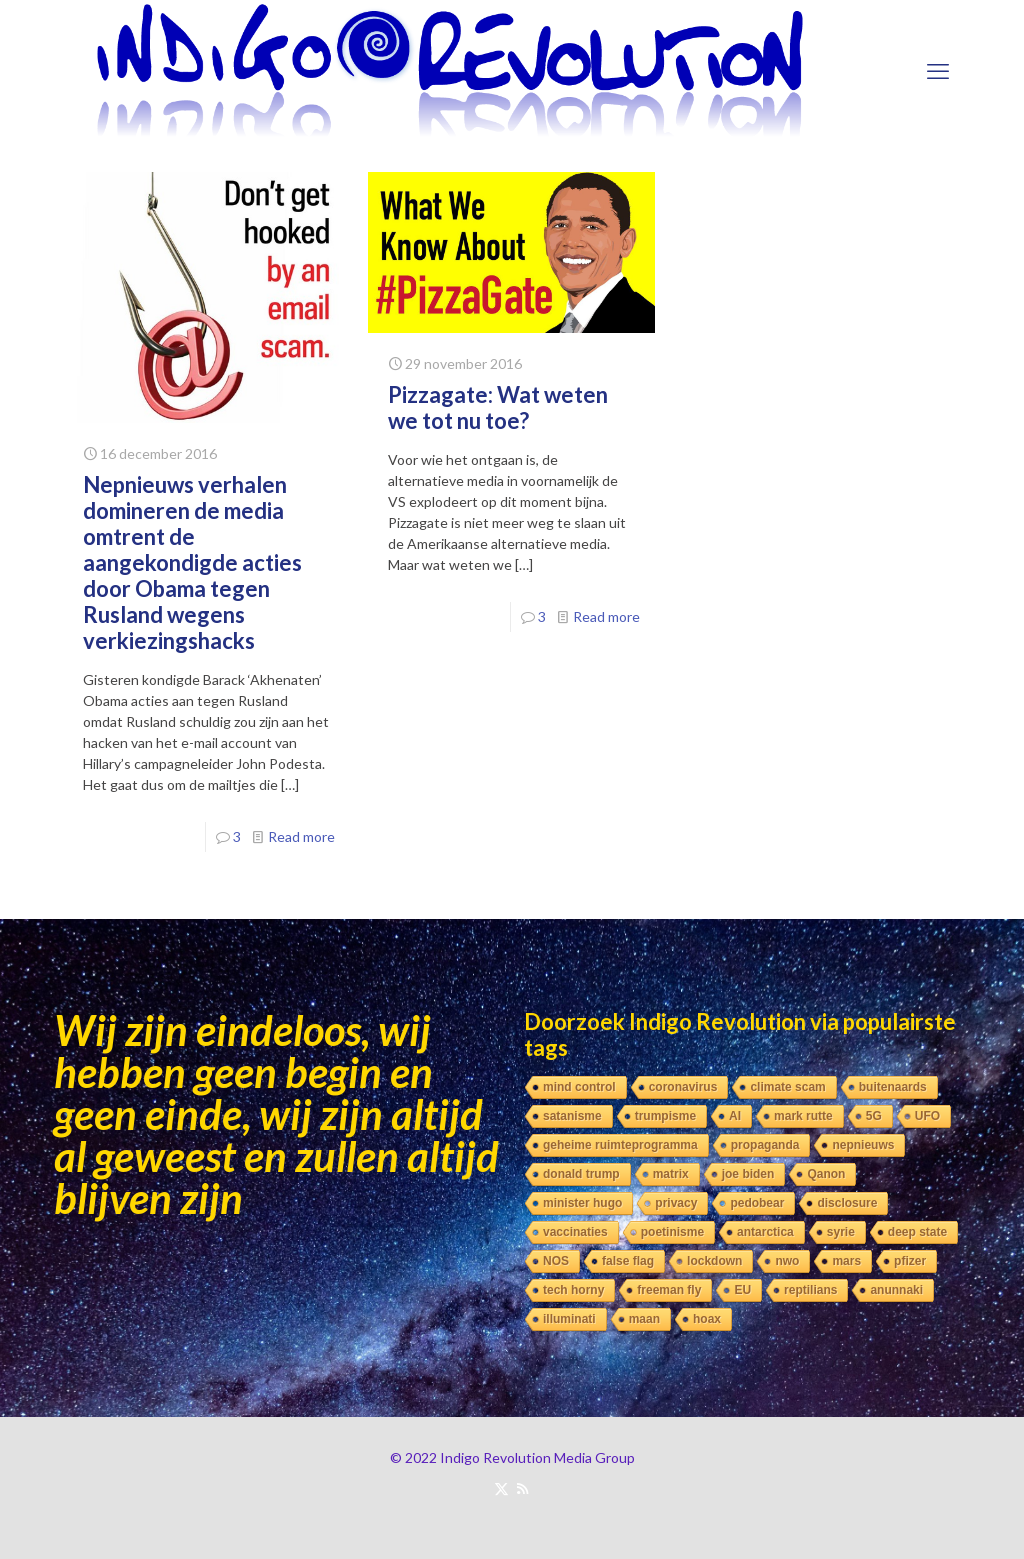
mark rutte (803, 1116)
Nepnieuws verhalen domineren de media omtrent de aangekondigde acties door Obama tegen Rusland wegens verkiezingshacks (192, 562)
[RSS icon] (522, 1488)
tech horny (573, 1290)
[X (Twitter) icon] (501, 1488)
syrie (841, 1232)
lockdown (714, 1261)
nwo (787, 1261)
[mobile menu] (938, 71)
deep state (917, 1232)
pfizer (910, 1261)
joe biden (748, 1174)
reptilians (810, 1290)
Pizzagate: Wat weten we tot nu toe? (498, 407)
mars (846, 1261)
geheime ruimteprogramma (620, 1145)
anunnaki (896, 1290)
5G (874, 1116)
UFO (927, 1116)
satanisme (572, 1116)
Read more (301, 836)
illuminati (569, 1319)
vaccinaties (575, 1232)
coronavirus (683, 1087)
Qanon (826, 1174)
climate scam (787, 1087)
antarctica (765, 1232)
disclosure (847, 1203)
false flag (628, 1261)
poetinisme (672, 1232)
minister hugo (582, 1203)
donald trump (581, 1174)
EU (742, 1290)
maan (644, 1319)
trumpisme (665, 1116)
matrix (671, 1174)
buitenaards (893, 1087)
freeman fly (669, 1290)
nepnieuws (863, 1145)
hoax (707, 1319)
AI (735, 1116)
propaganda (765, 1145)
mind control (579, 1087)
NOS (556, 1261)
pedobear (757, 1203)
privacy (676, 1203)
